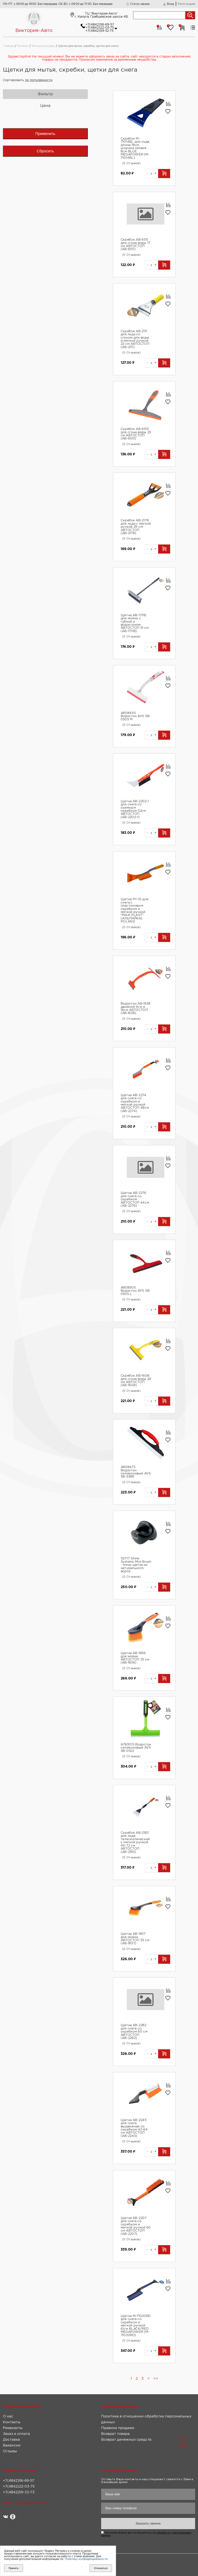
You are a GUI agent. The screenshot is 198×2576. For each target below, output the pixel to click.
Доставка (11, 2439)
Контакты (11, 2422)
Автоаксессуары (43, 46)
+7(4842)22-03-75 (99, 27)
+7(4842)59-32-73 (99, 30)
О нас (8, 2416)
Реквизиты (12, 2428)
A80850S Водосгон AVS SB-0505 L (136, 1291)
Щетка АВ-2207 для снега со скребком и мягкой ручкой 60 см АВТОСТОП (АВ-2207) (136, 2226)
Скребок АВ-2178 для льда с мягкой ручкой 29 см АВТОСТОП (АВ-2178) (136, 527)
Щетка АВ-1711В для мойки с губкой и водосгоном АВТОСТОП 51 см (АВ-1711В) (135, 623)
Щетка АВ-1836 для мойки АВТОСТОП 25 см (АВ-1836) (135, 1658)
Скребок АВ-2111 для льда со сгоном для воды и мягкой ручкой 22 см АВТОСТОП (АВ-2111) (135, 339)
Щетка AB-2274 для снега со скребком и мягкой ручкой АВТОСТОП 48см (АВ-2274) (135, 1103)
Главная (8, 46)
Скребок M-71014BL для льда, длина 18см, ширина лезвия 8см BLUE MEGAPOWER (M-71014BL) (135, 148)
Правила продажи (117, 2428)
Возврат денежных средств (126, 2439)
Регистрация (186, 4)
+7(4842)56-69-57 (99, 24)
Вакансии (11, 2445)
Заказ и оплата (16, 2433)
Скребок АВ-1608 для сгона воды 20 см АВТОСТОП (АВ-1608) (136, 1380)
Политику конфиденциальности (86, 2559)
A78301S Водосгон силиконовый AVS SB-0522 (136, 1747)
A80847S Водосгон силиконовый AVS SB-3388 (136, 1472)
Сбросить (45, 151)
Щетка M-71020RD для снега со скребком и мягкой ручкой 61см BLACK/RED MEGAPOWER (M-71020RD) (136, 2326)
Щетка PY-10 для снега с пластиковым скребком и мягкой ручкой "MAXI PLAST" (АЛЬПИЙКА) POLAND (134, 910)
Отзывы (10, 2451)
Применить (45, 133)
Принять (14, 2568)
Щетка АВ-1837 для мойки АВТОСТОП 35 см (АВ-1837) (135, 1938)
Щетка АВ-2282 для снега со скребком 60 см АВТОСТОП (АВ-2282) (134, 2032)
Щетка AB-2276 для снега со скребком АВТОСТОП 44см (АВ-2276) (135, 1199)
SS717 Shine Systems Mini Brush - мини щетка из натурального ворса (136, 1565)
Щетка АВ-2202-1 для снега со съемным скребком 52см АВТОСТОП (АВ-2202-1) (135, 809)
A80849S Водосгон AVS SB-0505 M (136, 716)
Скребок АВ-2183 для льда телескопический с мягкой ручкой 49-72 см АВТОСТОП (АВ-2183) (135, 1842)
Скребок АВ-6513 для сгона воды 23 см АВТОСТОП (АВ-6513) (136, 434)
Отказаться (101, 2568)
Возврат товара (115, 2433)
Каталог (22, 46)
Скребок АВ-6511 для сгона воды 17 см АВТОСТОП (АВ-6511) (135, 244)
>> (155, 2378)
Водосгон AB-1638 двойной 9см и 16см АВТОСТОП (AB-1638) (135, 1008)
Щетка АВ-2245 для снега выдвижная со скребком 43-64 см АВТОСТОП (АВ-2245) (134, 2128)
